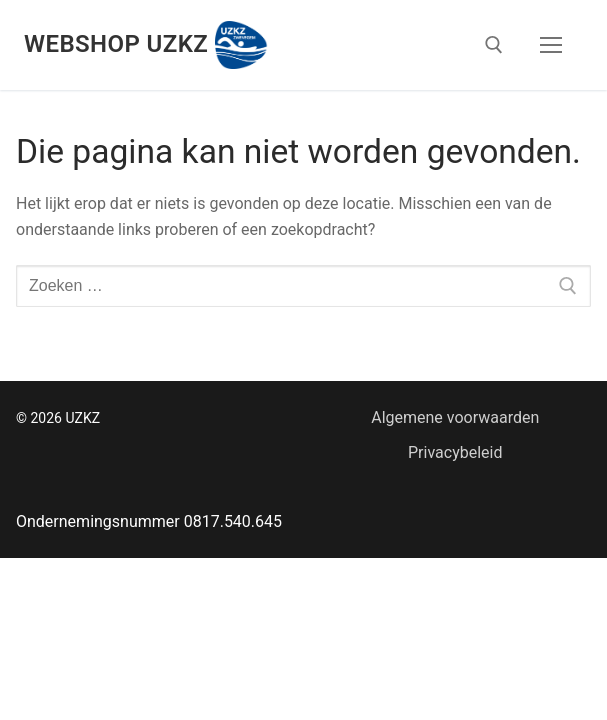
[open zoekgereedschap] (494, 45)
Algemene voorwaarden (455, 417)
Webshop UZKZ (116, 44)
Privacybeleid (455, 452)
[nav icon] (551, 45)
